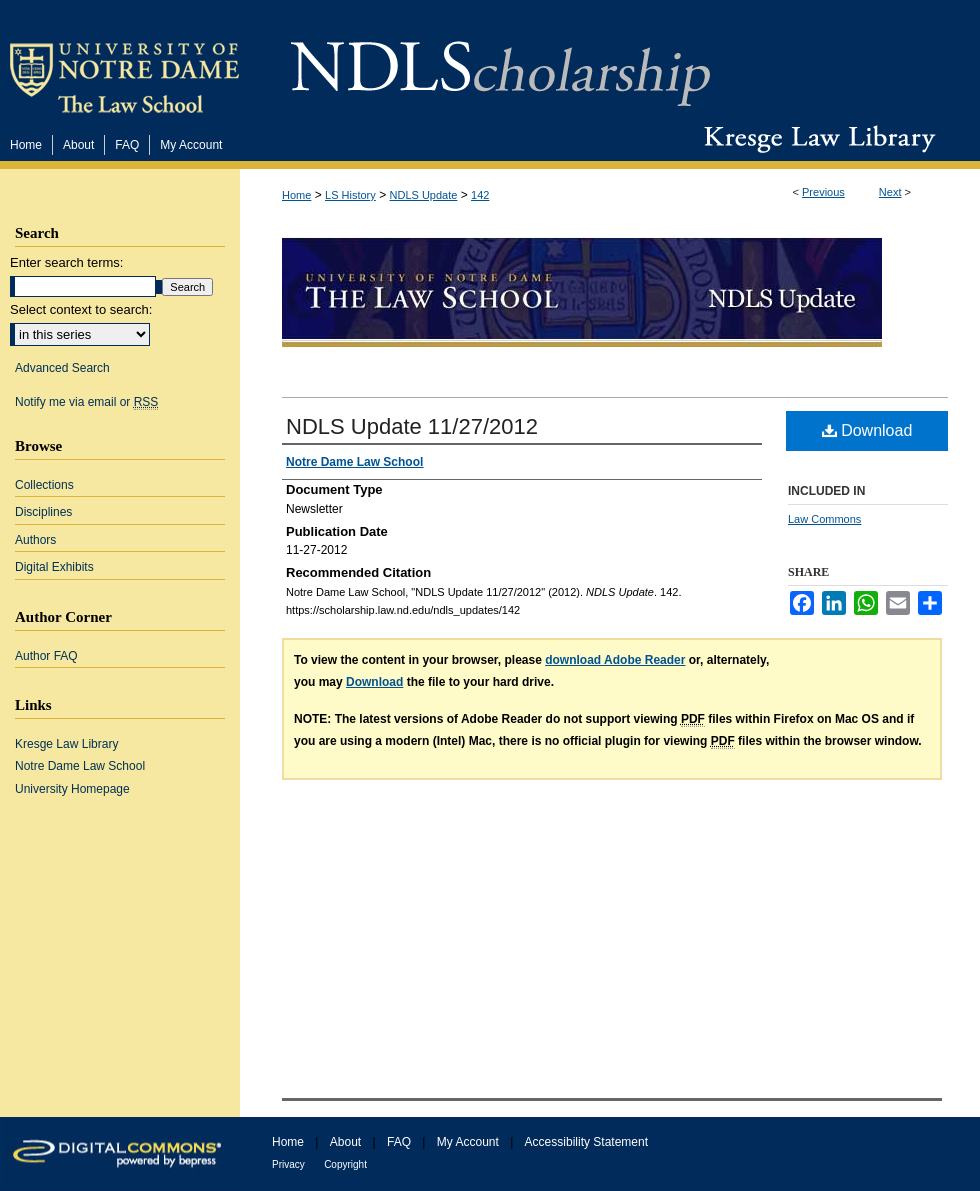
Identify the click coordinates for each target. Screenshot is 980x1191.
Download (867, 430)
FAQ (399, 1142)
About (345, 1142)
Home (296, 195)
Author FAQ (46, 656)
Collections (44, 485)
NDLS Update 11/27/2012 (412, 426)
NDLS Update (424, 195)
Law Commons (824, 519)
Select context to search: (81, 309)
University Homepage (72, 789)
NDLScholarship (500, 62)
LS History (350, 195)
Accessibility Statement (586, 1142)
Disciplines (43, 512)
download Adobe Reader (615, 660)
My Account (468, 1142)
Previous (823, 192)
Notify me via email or (86, 402)
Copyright (345, 1164)
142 (480, 195)
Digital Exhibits (54, 567)
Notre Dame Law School (80, 766)
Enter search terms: (66, 262)
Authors (35, 540)
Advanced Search (62, 368)
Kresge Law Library (815, 139)
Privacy (288, 1164)
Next (890, 192)
